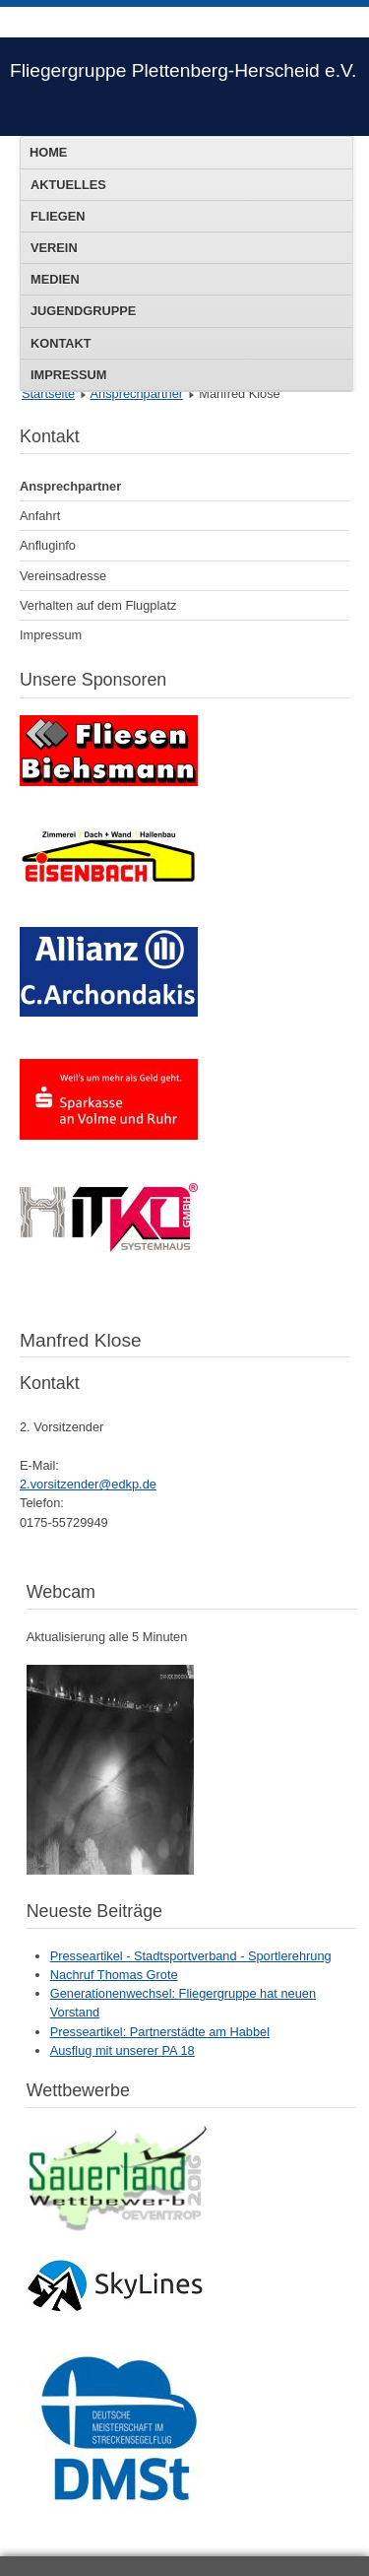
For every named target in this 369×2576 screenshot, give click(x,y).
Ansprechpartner (136, 393)
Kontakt (61, 343)
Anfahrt (40, 515)
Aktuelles (68, 184)
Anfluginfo (48, 545)
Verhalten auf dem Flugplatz (98, 605)
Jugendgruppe (83, 310)
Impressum (69, 374)
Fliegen (58, 216)
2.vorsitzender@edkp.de (88, 1484)
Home (48, 152)
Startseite (48, 393)
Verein (54, 247)
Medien (55, 279)
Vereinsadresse (63, 575)
